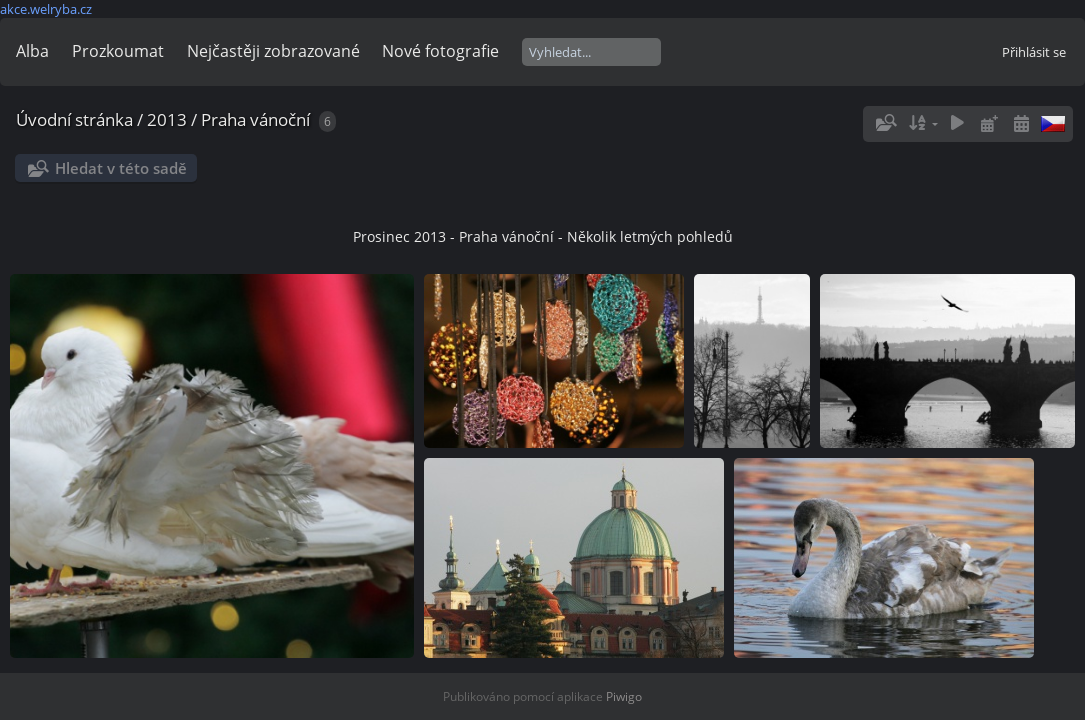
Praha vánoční (255, 119)
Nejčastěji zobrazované (273, 51)
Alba (32, 51)
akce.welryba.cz (46, 9)
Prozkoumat (118, 51)
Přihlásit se (1034, 52)
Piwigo (624, 696)
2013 (167, 119)
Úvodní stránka (74, 119)
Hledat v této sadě (121, 168)
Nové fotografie (440, 51)
